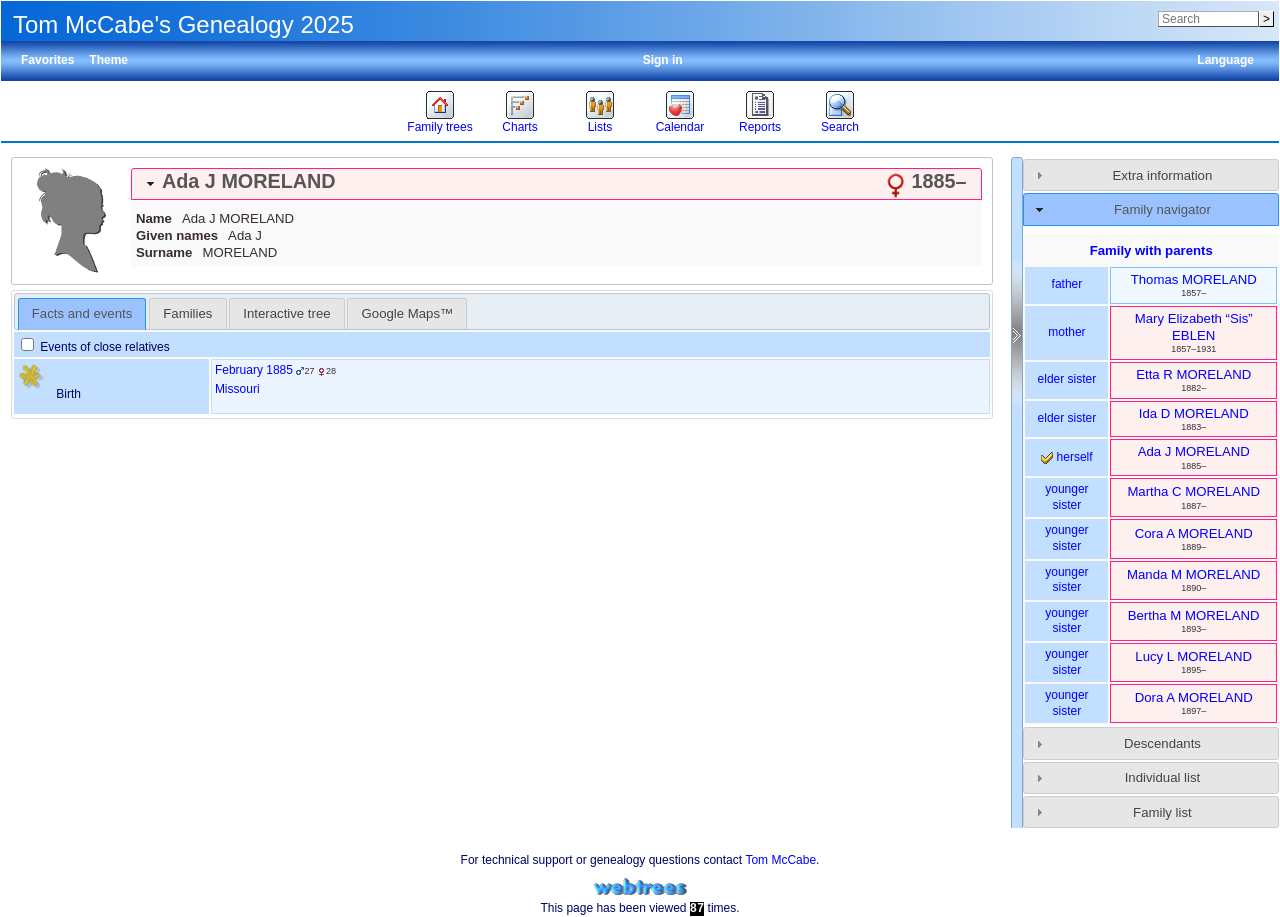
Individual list (1163, 777)
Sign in (663, 60)
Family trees (439, 127)
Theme (108, 60)
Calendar (680, 127)
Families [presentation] (187, 313)
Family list (1162, 812)
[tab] (556, 184)
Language (1225, 60)
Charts (519, 127)
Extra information (1163, 175)
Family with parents (1151, 250)
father (1067, 284)
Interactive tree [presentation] (286, 313)
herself (1066, 457)
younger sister (1066, 497)
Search (840, 127)
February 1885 (254, 370)
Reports (760, 127)
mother (1066, 332)
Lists (600, 127)
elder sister (1067, 379)
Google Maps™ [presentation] (408, 313)
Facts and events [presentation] (82, 313)
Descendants (1162, 743)
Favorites (47, 60)
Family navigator (1162, 209)
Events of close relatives (95, 347)
